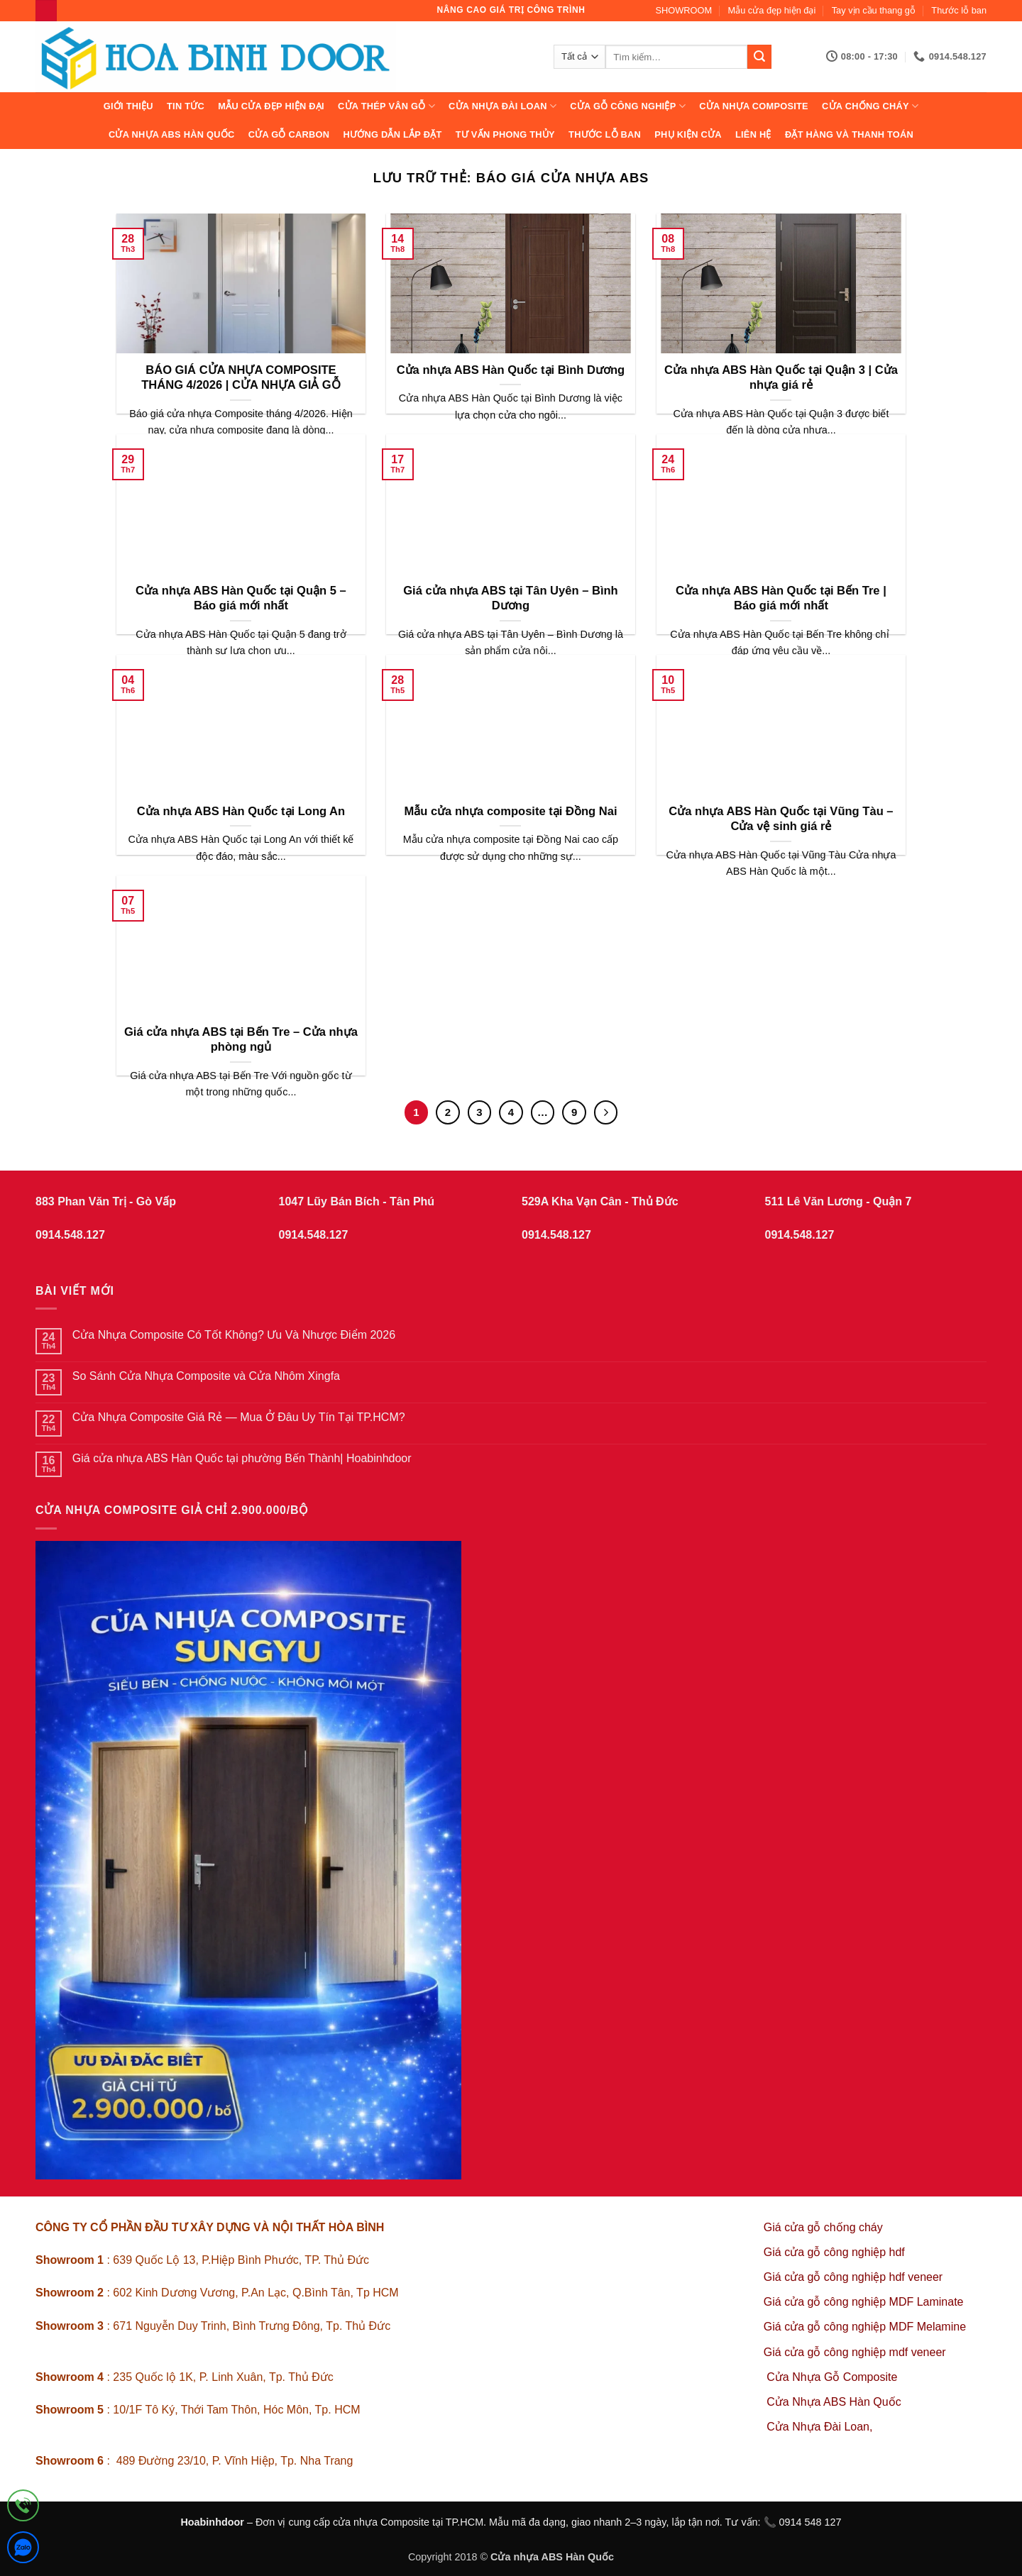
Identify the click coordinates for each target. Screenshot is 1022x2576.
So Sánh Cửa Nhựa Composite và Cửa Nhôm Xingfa (206, 1376)
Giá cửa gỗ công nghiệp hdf (834, 2252)
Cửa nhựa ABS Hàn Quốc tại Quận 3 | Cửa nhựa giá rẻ (781, 377)
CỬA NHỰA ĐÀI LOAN (502, 106)
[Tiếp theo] (606, 1112)
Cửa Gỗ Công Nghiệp (628, 106)
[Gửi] (759, 57)
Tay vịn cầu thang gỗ (874, 10)
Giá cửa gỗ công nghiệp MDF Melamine (865, 2327)
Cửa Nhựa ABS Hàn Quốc (172, 134)
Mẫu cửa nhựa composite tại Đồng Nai (510, 811)
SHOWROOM (684, 10)
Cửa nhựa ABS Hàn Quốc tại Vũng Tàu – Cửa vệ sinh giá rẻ (781, 819)
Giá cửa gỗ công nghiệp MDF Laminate (864, 2302)
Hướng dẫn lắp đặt (392, 134)
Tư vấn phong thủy (505, 134)
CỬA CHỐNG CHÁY (870, 106)
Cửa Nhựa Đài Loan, (819, 2427)
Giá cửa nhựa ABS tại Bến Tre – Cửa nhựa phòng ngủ (241, 1039)
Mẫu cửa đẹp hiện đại (772, 10)
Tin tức (185, 106)
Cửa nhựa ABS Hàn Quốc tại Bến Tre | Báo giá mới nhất (781, 598)
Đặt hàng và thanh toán (849, 134)
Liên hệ (753, 134)
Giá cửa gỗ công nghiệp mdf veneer (855, 2352)
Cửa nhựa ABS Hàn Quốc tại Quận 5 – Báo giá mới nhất (241, 598)
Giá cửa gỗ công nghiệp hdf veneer (853, 2277)
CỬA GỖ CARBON (289, 134)
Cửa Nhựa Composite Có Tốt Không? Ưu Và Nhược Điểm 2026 (233, 1335)
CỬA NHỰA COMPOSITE (753, 106)
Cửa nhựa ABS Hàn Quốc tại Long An (241, 811)
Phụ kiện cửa (687, 134)
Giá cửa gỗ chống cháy (823, 2227)
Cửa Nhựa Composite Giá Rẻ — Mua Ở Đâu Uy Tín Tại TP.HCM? (238, 1417)
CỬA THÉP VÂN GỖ (386, 106)
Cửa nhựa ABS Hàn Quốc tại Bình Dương (511, 370)
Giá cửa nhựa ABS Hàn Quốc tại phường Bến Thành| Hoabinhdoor (242, 1458)
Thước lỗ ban (959, 10)
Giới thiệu (128, 106)
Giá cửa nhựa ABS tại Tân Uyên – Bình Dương (510, 598)
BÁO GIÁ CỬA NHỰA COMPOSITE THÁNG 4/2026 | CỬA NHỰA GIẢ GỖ (241, 377)
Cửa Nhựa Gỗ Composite (833, 2377)
